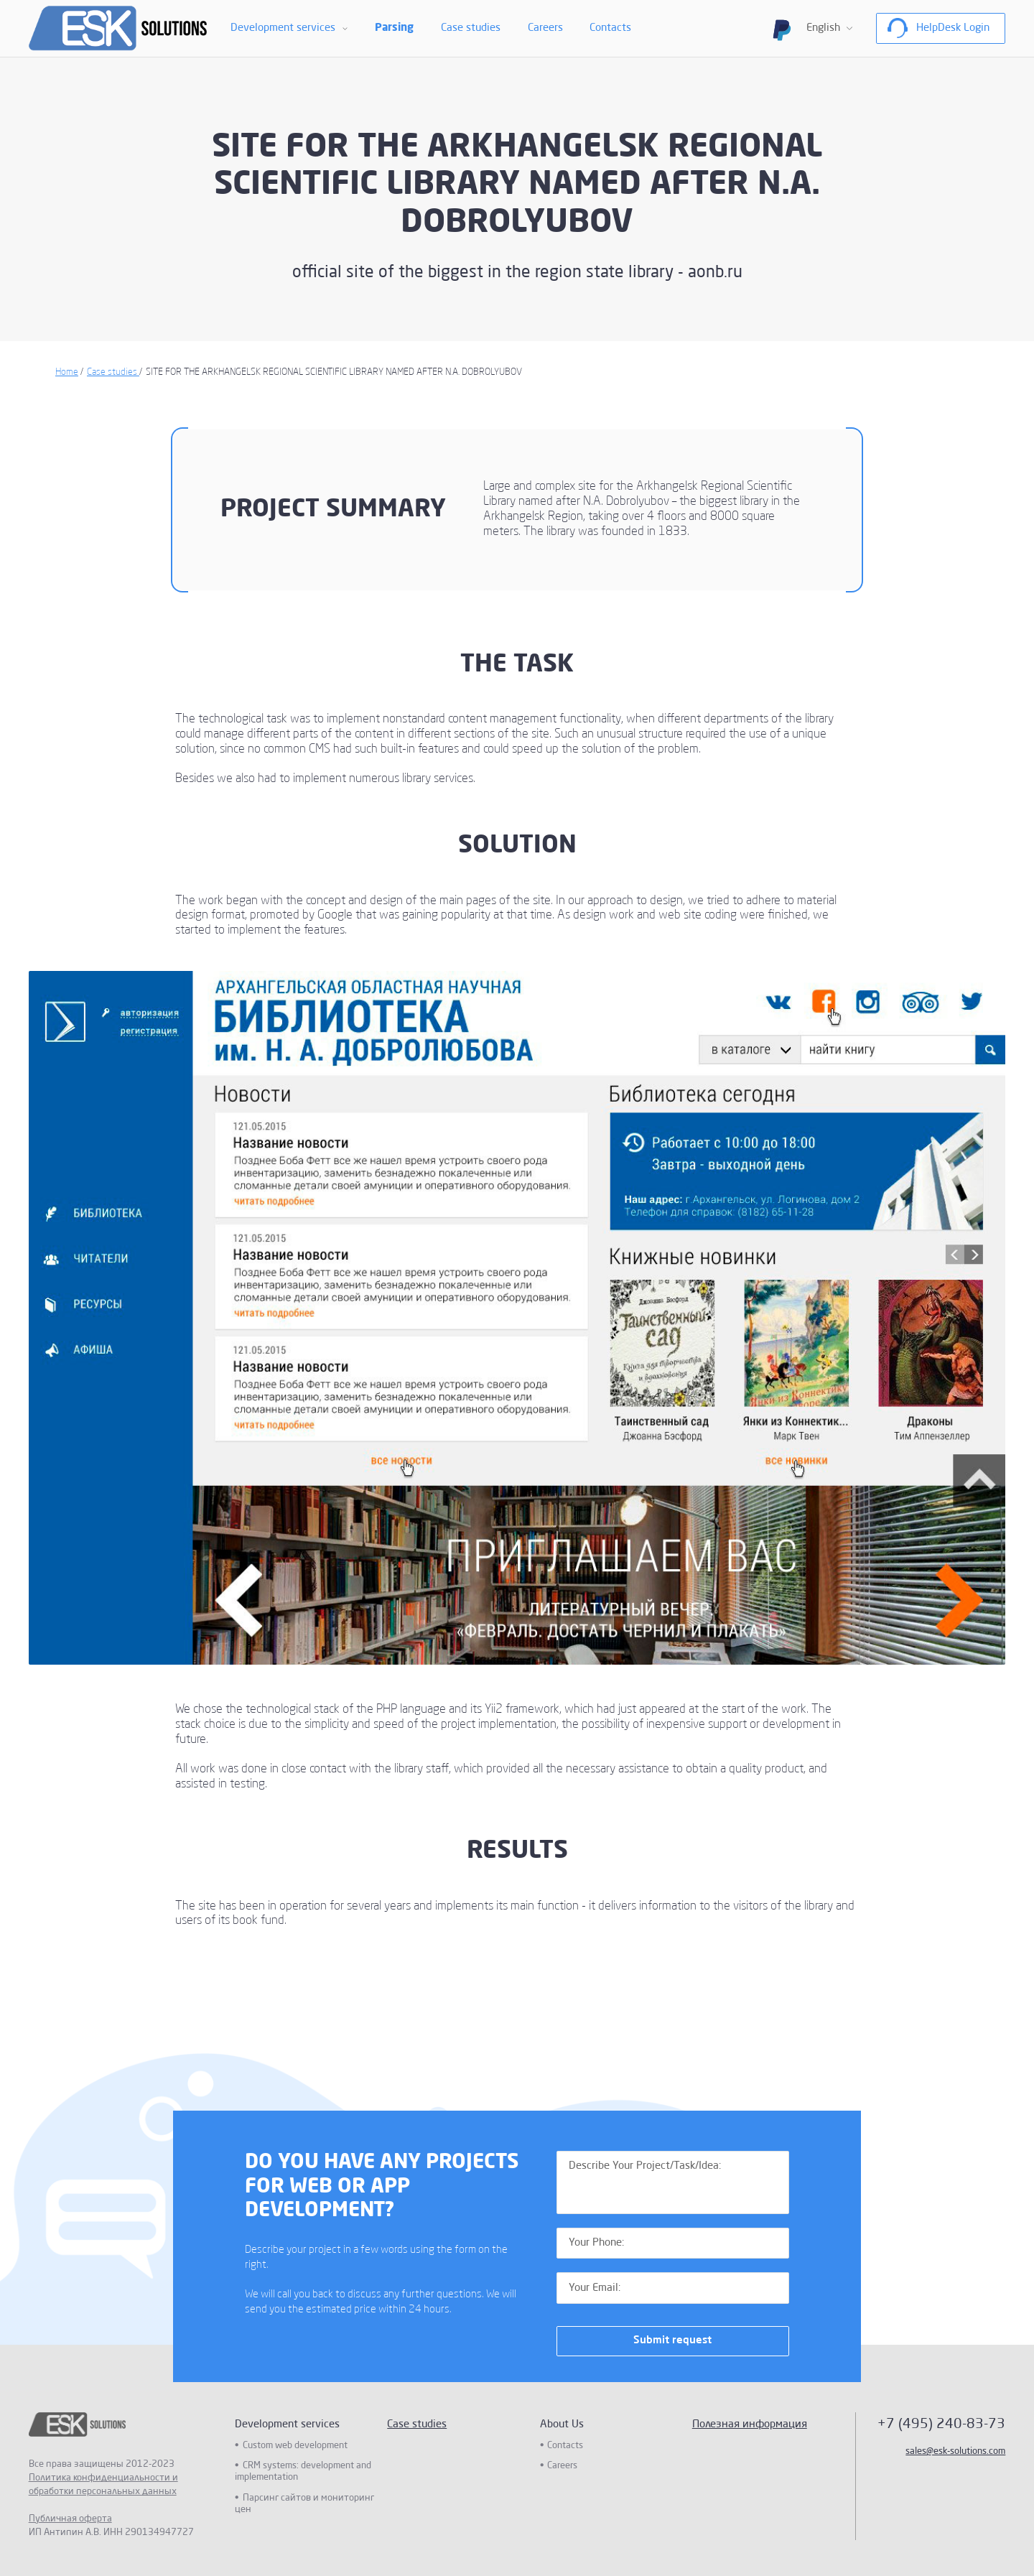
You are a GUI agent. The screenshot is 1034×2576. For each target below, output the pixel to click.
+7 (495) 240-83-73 (941, 2424)
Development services (282, 28)
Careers (545, 28)
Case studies (470, 28)
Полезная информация (749, 2424)
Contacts (610, 28)
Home (66, 372)
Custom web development (295, 2445)
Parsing (394, 28)
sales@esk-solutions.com (955, 2451)
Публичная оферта (70, 2519)
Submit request (672, 2340)
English (823, 28)
